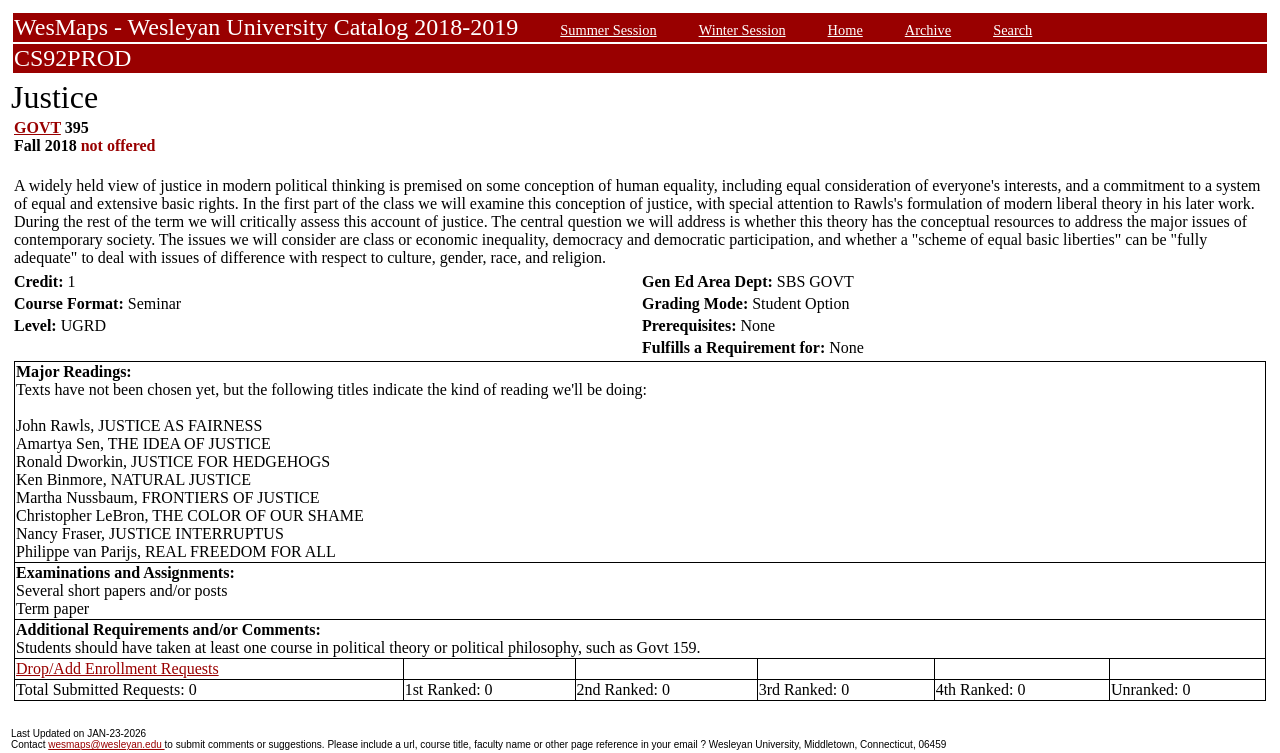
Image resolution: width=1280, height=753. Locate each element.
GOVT (37, 127)
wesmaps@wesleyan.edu (106, 744)
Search (1012, 30)
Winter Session (742, 30)
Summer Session (608, 30)
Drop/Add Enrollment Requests (117, 668)
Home (845, 30)
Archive (928, 30)
